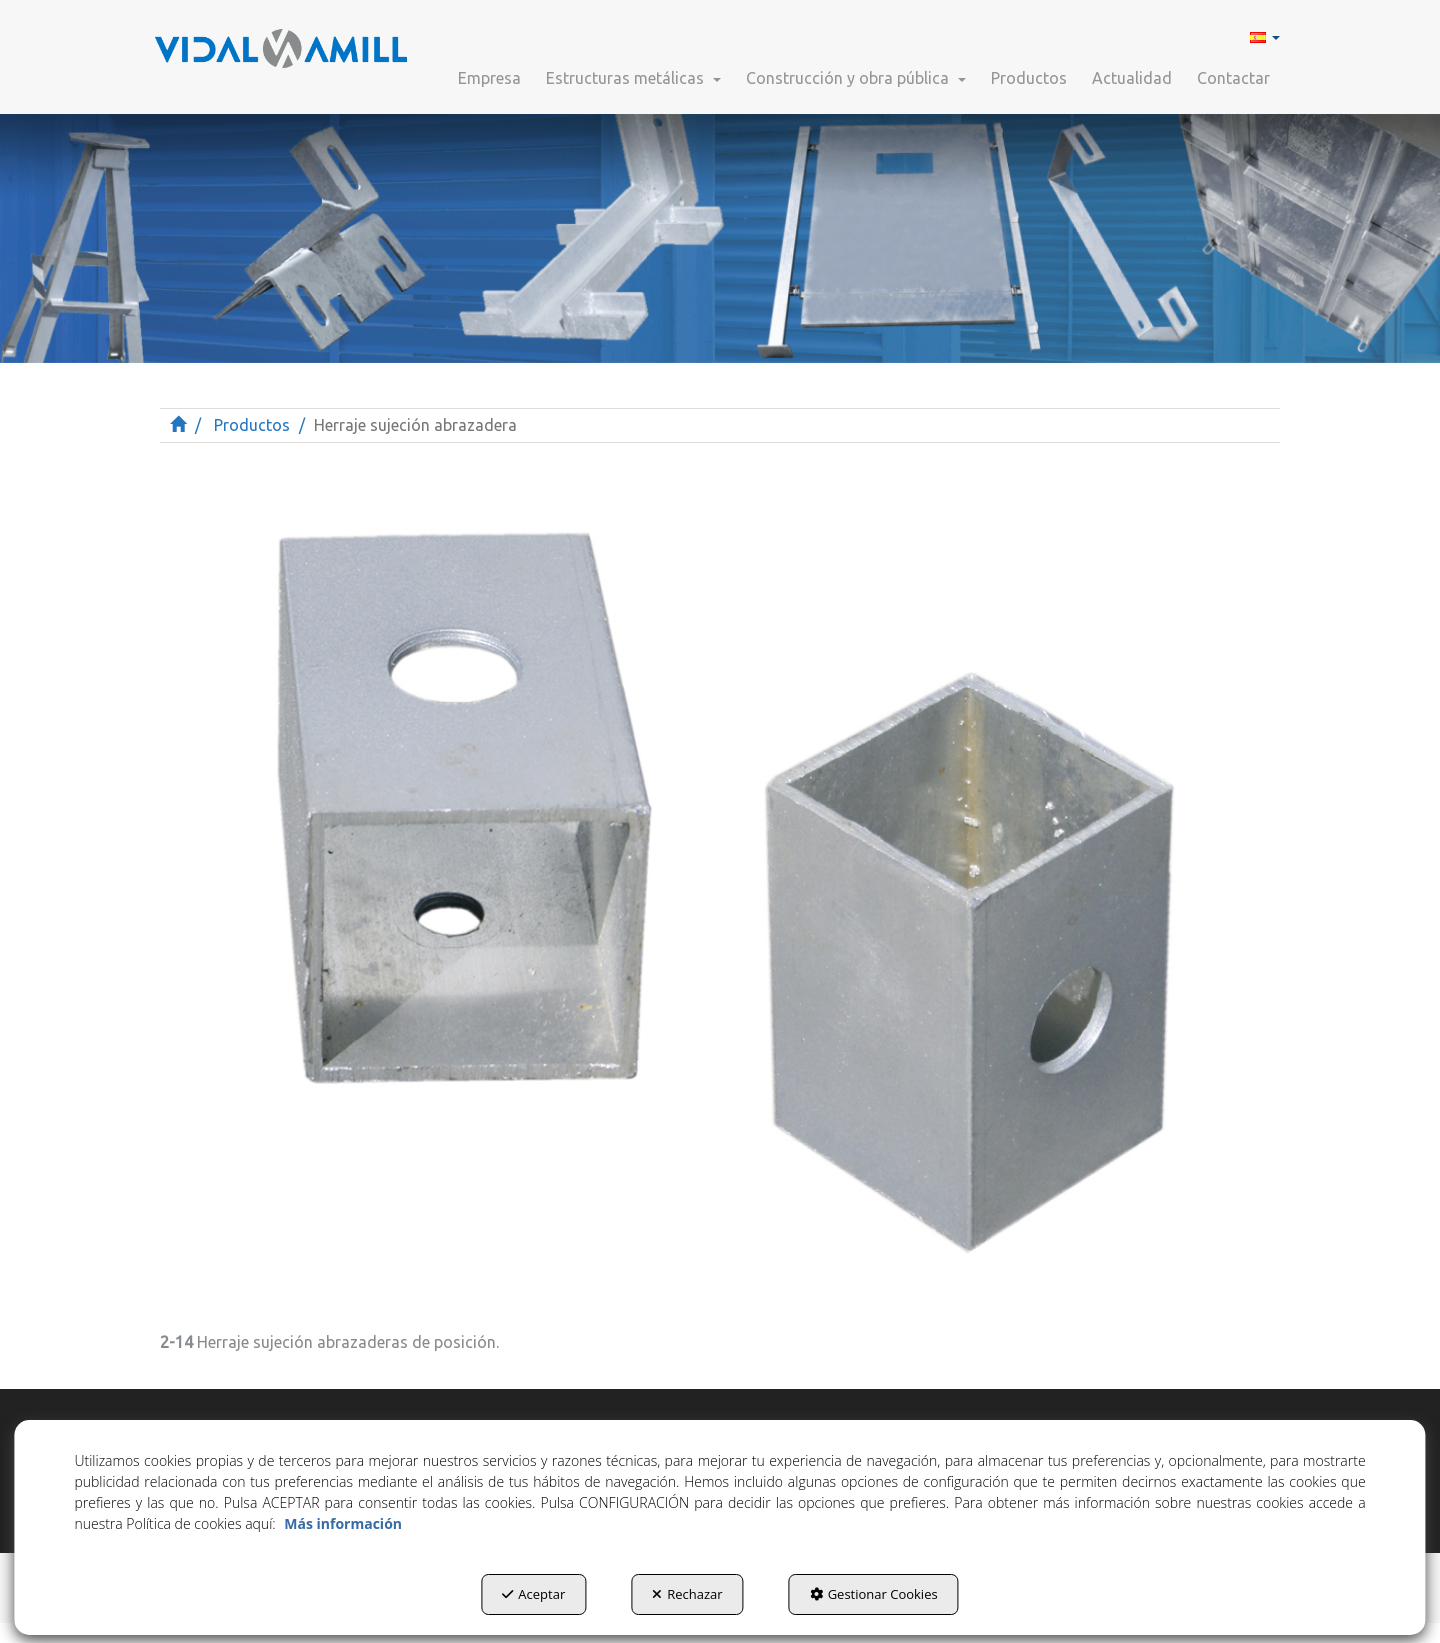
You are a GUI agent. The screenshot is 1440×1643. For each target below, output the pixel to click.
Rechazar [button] (687, 1594)
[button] (281, 39)
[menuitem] (1262, 36)
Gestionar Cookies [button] (874, 1594)
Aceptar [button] (533, 1594)
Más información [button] (343, 1523)
